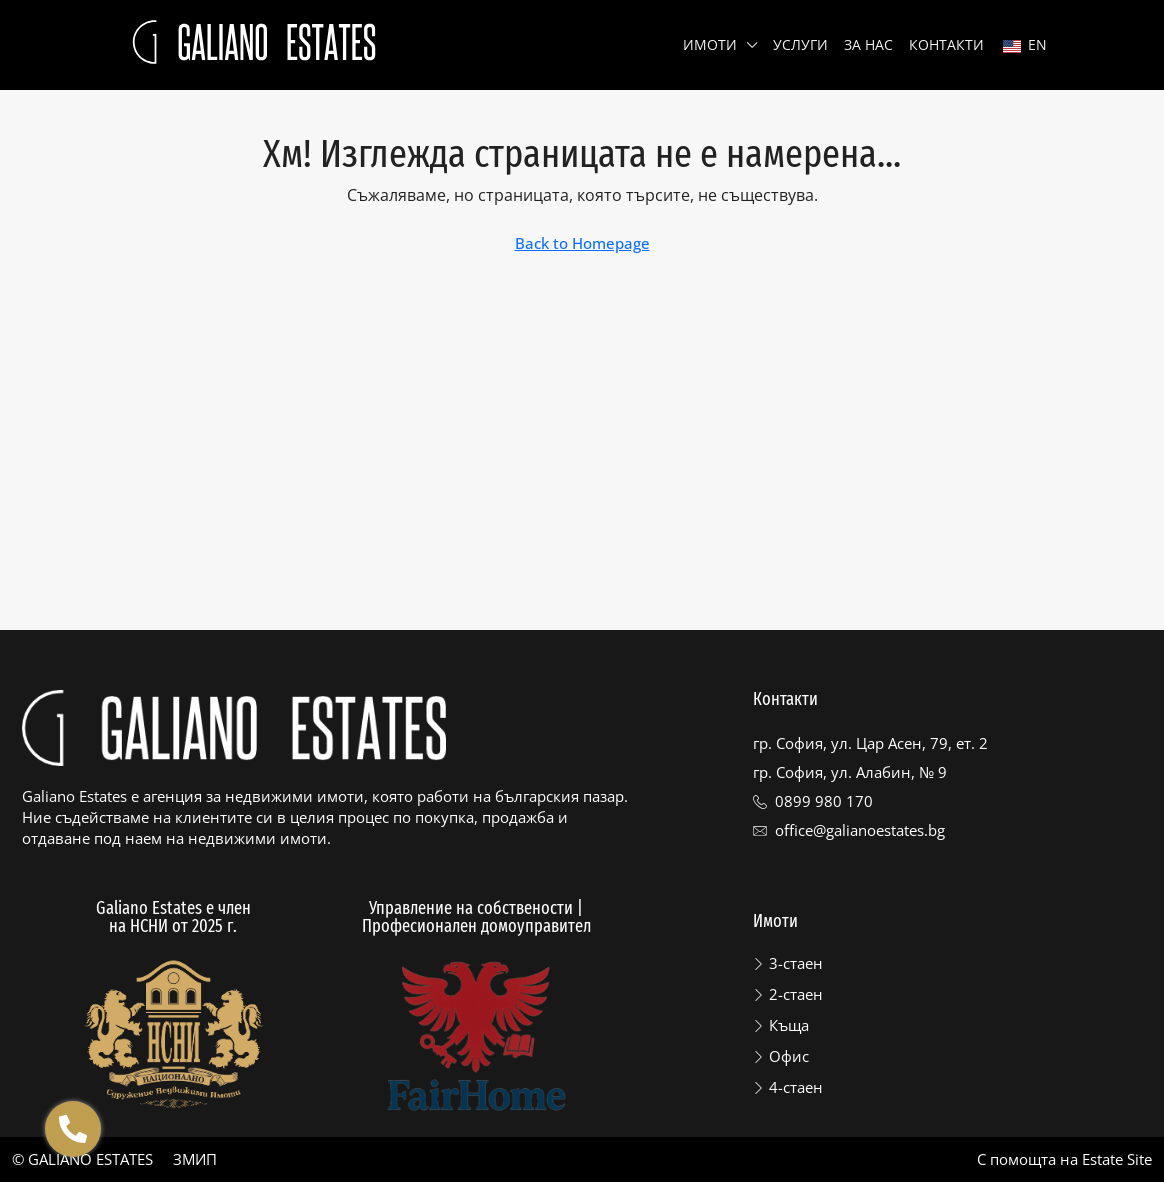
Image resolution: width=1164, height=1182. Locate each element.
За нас (868, 44)
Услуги (800, 44)
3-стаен (796, 963)
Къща (789, 1025)
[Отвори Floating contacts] (73, 1129)
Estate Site (1117, 1159)
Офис (789, 1056)
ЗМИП (195, 1159)
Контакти (946, 44)
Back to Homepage (582, 243)
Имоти (710, 44)
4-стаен (796, 1087)
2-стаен (796, 994)
